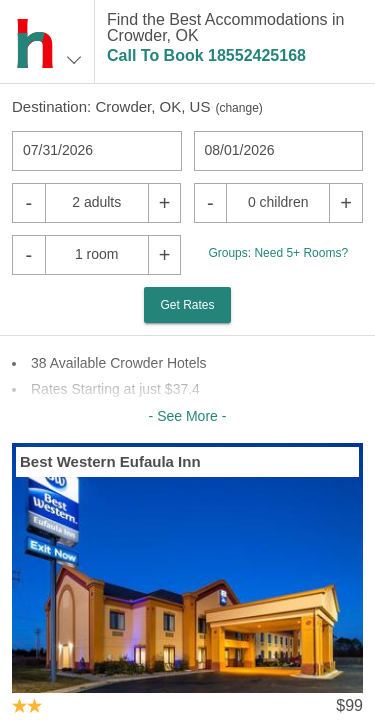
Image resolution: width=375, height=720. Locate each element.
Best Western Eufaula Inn (110, 461)
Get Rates (187, 305)
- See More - (188, 416)
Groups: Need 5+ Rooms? (278, 253)
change (238, 108)
